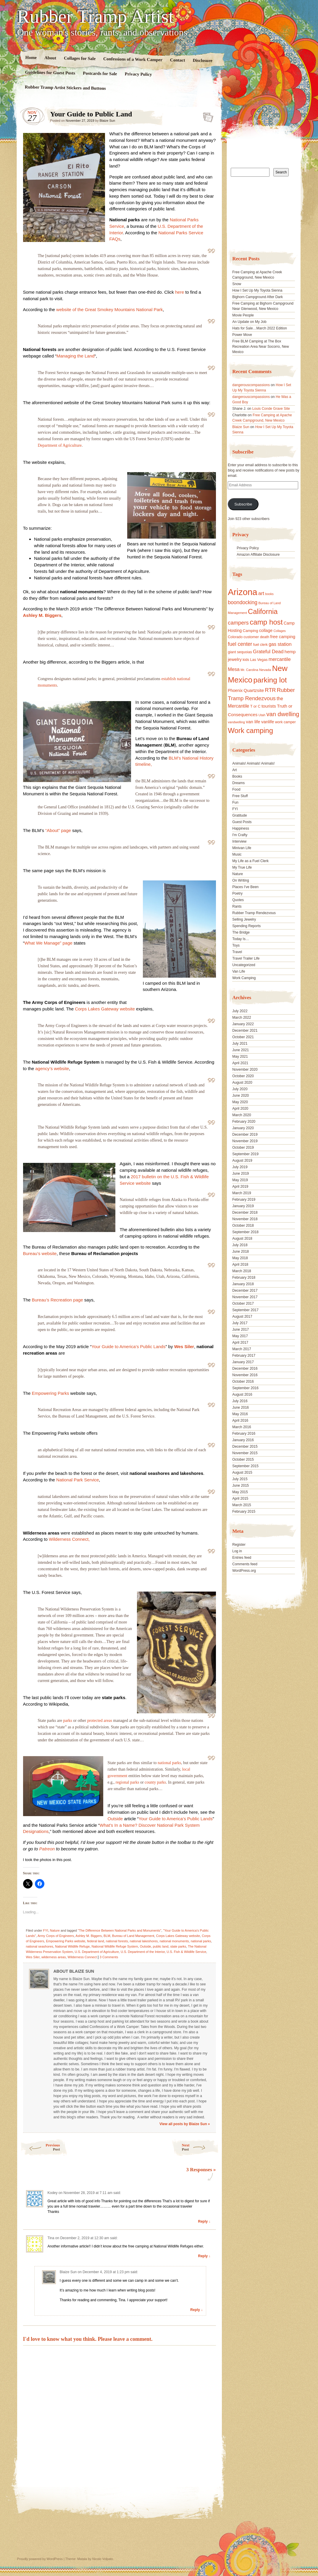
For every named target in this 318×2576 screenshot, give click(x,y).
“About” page (58, 830)
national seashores (39, 1946)
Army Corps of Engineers (56, 1936)
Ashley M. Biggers (42, 615)
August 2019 (242, 1160)
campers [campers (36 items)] (238, 623)
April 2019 (240, 1186)
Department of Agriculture (60, 445)
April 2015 (240, 1498)
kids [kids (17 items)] (246, 660)
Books (237, 776)
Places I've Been (245, 887)
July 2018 (239, 1245)
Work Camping (244, 978)
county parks (155, 1782)
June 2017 (240, 1329)
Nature (55, 1930)
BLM (107, 1936)
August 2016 (242, 1394)
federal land (95, 1941)
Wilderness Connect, (69, 1539)
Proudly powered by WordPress (40, 2559)
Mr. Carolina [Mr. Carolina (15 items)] (249, 670)
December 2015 (244, 1446)
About (50, 57)
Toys (236, 945)
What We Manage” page (48, 942)
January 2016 (243, 1440)
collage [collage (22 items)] (265, 630)
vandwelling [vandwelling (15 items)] (236, 722)
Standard (206, 115)
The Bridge (241, 932)
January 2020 (243, 1128)
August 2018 (242, 1238)
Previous (40, 2147)
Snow (236, 284)
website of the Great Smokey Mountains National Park (109, 309)
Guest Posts (241, 822)
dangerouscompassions (251, 385)
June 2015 (240, 1485)
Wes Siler (184, 1346)
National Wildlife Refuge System (114, 1946)
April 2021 (240, 1063)
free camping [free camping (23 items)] (283, 636)
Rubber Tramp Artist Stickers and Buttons (65, 87)
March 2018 (241, 1271)
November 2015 (244, 1453)
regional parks (127, 1782)
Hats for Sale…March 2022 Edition (259, 328)
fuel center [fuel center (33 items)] (240, 644)
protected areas (99, 1720)
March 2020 (241, 1115)
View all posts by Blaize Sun (184, 2124)
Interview (239, 841)
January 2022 (243, 1024)
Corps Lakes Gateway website (105, 1008)
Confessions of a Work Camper (132, 59)
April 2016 (240, 1420)
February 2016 (243, 1433)
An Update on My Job (249, 322)
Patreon (47, 1848)
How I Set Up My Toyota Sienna (257, 290)
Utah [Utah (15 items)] (262, 715)
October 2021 (243, 1037)
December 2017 (244, 1290)
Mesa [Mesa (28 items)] (234, 669)
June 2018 (240, 1251)
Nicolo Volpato (102, 2559)
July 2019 (239, 1167)
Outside (116, 1818)
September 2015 (245, 1466)
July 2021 (239, 1043)
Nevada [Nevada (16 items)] (265, 670)
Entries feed (241, 1558)
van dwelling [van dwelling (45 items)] (282, 714)
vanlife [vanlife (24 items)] (267, 721)
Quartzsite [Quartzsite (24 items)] (254, 690)
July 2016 (239, 1401)
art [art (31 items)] (261, 593)
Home (31, 57)
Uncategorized (243, 965)
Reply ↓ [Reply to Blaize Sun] (196, 2310)
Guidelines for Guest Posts (50, 72)
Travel (237, 952)
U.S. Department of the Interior (143, 1951)
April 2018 (240, 1264)
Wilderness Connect (82, 1957)
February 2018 (243, 1277)
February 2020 (243, 1121)
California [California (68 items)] (262, 611)
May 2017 (240, 1336)
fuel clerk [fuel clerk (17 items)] (260, 645)
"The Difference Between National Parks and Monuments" (119, 1930)
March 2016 (241, 1427)
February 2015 (243, 1511)
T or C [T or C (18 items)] (255, 706)
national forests (117, 1941)
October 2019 (243, 1147)
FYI (45, 1930)
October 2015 (243, 1459)
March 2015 (241, 1505)
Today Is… (240, 939)
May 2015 (240, 1492)
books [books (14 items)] (269, 594)
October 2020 (243, 1076)
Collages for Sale (79, 58)
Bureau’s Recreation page (56, 1299)
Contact (177, 60)
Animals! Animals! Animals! (253, 763)
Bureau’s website (40, 1253)
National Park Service (77, 1479)
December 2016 (244, 1368)
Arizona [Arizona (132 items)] (242, 592)
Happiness (240, 828)
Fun (235, 802)
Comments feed (244, 1564)
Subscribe (243, 504)
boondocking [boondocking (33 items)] (242, 602)
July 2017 (239, 1323)
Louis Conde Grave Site (271, 409)
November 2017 (244, 1297)
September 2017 (245, 1310)
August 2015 (242, 1472)
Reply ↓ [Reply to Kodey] (204, 2221)
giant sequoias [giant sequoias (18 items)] (240, 652)
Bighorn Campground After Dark (257, 297)
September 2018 (245, 1232)
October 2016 (243, 1381)
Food (236, 789)
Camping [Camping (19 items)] (250, 630)
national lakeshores (144, 1941)
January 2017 (243, 1362)
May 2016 (240, 1414)
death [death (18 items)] (264, 637)
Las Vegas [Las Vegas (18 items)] (258, 660)
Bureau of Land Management (133, 1936)
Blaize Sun (107, 120)
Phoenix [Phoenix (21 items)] (235, 690)
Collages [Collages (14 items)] (279, 631)
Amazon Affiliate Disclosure (258, 554)
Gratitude (239, 815)
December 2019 (244, 1134)
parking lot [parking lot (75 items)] (270, 680)
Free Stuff (240, 796)
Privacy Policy (138, 74)
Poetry (237, 893)
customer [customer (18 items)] (251, 637)
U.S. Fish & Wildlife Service (186, 1951)
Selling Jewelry (244, 919)
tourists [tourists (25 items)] (268, 705)
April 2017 (240, 1342)
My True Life (242, 867)
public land (161, 1946)
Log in (237, 1551)
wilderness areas (53, 1957)
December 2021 (244, 1030)
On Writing (240, 880)
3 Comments (109, 1957)
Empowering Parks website (65, 1941)
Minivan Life (241, 848)
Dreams (238, 783)
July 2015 (239, 1479)
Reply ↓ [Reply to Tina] (204, 2256)
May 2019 (240, 1180)
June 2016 (240, 1407)
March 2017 (241, 1349)
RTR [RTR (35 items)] (270, 690)
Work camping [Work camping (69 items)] (250, 730)
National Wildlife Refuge (72, 1946)
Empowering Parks (50, 1393)
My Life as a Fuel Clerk (250, 861)
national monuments (174, 1941)
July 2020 (239, 1089)
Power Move (242, 335)
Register (239, 1545)
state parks (178, 1946)
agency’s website (52, 1068)
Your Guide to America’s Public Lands (128, 1346)
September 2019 (245, 1154)
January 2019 (243, 1206)
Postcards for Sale (100, 73)
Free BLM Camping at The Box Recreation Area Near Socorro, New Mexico (260, 346)
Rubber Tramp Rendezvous (254, 913)
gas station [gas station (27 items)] (280, 644)
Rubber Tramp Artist (95, 16)
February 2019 (243, 1199)
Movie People (243, 315)
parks (67, 1720)
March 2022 (241, 1017)
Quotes (238, 900)
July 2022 (239, 1011)
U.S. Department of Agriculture (97, 1951)
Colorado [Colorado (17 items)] (235, 637)
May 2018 (240, 1258)
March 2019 (241, 1193)
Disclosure (202, 60)
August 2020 (242, 1082)
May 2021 (240, 1056)
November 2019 (244, 1141)
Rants (236, 906)
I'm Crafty (239, 835)
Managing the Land (75, 355)
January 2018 (243, 1284)
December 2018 (244, 1212)
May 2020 (240, 1102)
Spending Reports (246, 926)
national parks (169, 1763)
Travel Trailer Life (245, 958)
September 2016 (245, 1388)
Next (200, 2147)
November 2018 (244, 1219)
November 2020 (244, 1069)
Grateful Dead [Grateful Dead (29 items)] (268, 651)
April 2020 (240, 1108)
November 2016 (244, 1375)
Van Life (238, 971)
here (180, 292)
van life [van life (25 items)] (253, 721)
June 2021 (240, 1050)
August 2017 (242, 1316)
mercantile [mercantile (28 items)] (280, 659)
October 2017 (243, 1303)
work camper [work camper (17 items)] (285, 722)
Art (234, 770)
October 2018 (243, 1225)
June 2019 (240, 1173)
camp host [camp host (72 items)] (266, 622)
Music (236, 854)
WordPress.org (244, 1571)
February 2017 (243, 1355)
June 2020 (240, 1095)
